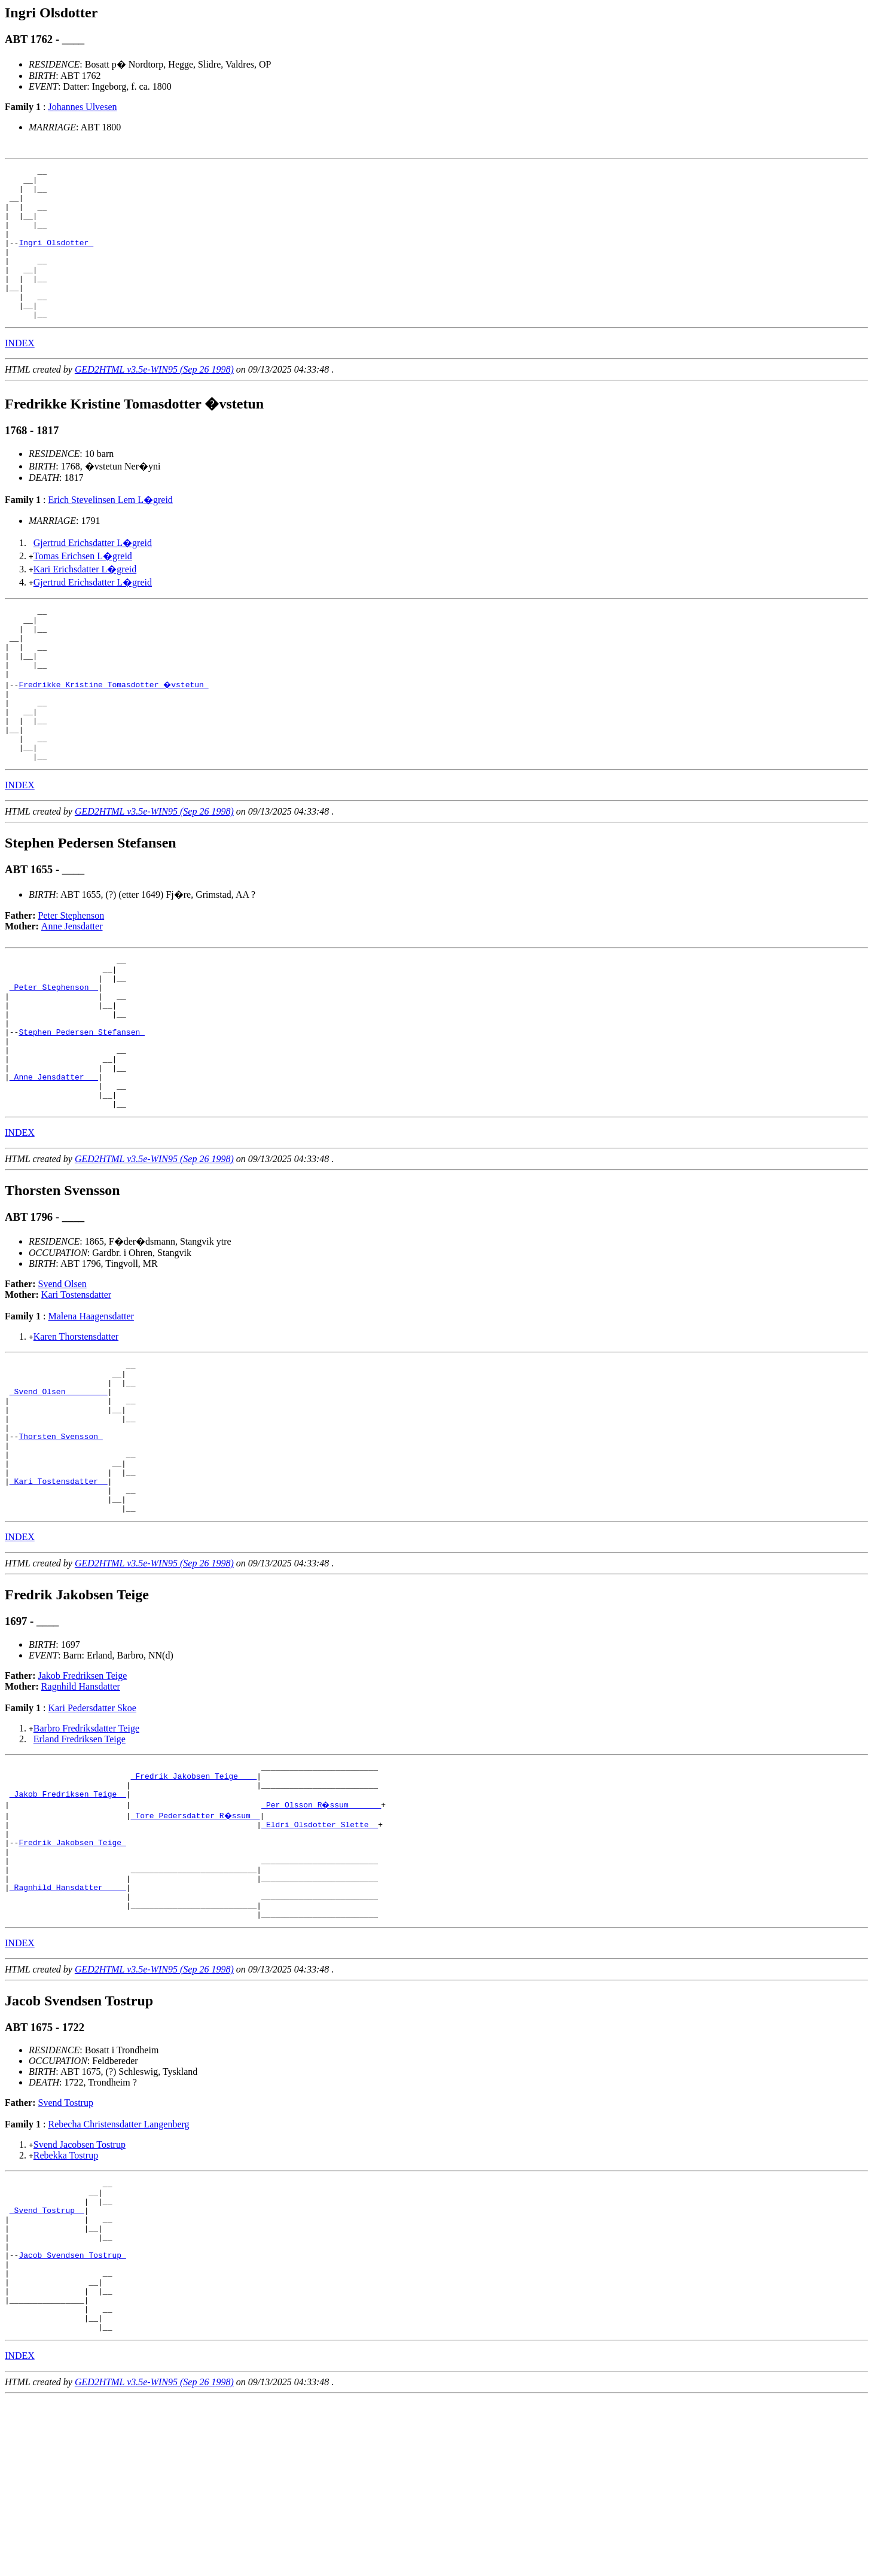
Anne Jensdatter (72, 985)
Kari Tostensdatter (76, 1384)
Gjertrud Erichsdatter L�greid (92, 573)
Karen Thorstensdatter (75, 1426)
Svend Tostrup (65, 2250)
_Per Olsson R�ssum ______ (322, 1931)
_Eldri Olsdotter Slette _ (319, 1953)
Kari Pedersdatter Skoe (92, 1828)
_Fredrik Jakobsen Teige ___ (194, 1899)
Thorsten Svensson (60, 1542)
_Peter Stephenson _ (54, 1053)
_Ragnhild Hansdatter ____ (68, 2028)
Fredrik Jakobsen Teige (72, 1975)
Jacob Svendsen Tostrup (72, 2418)
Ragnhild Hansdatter (80, 1806)
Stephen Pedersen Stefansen (82, 1107)
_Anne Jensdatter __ (54, 1161)
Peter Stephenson (71, 975)
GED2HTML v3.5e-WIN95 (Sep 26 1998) (154, 400)
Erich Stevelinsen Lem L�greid (110, 530)
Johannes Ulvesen (82, 107)
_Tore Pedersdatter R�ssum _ (196, 1942)
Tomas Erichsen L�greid (82, 586)
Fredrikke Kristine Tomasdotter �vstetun (114, 729)
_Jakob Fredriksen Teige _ (68, 1921)
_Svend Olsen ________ (59, 1488)
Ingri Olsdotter (56, 258)
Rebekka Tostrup (65, 2302)
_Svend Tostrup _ (47, 2364)
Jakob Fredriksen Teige (82, 1796)
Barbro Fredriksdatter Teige (86, 1848)
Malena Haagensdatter (90, 1406)
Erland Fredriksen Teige (79, 1859)
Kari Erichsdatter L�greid (84, 600)
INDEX (20, 373)
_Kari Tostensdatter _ (59, 1595)
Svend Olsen (62, 1373)
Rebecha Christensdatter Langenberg (118, 2271)
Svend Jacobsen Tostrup (79, 2292)
